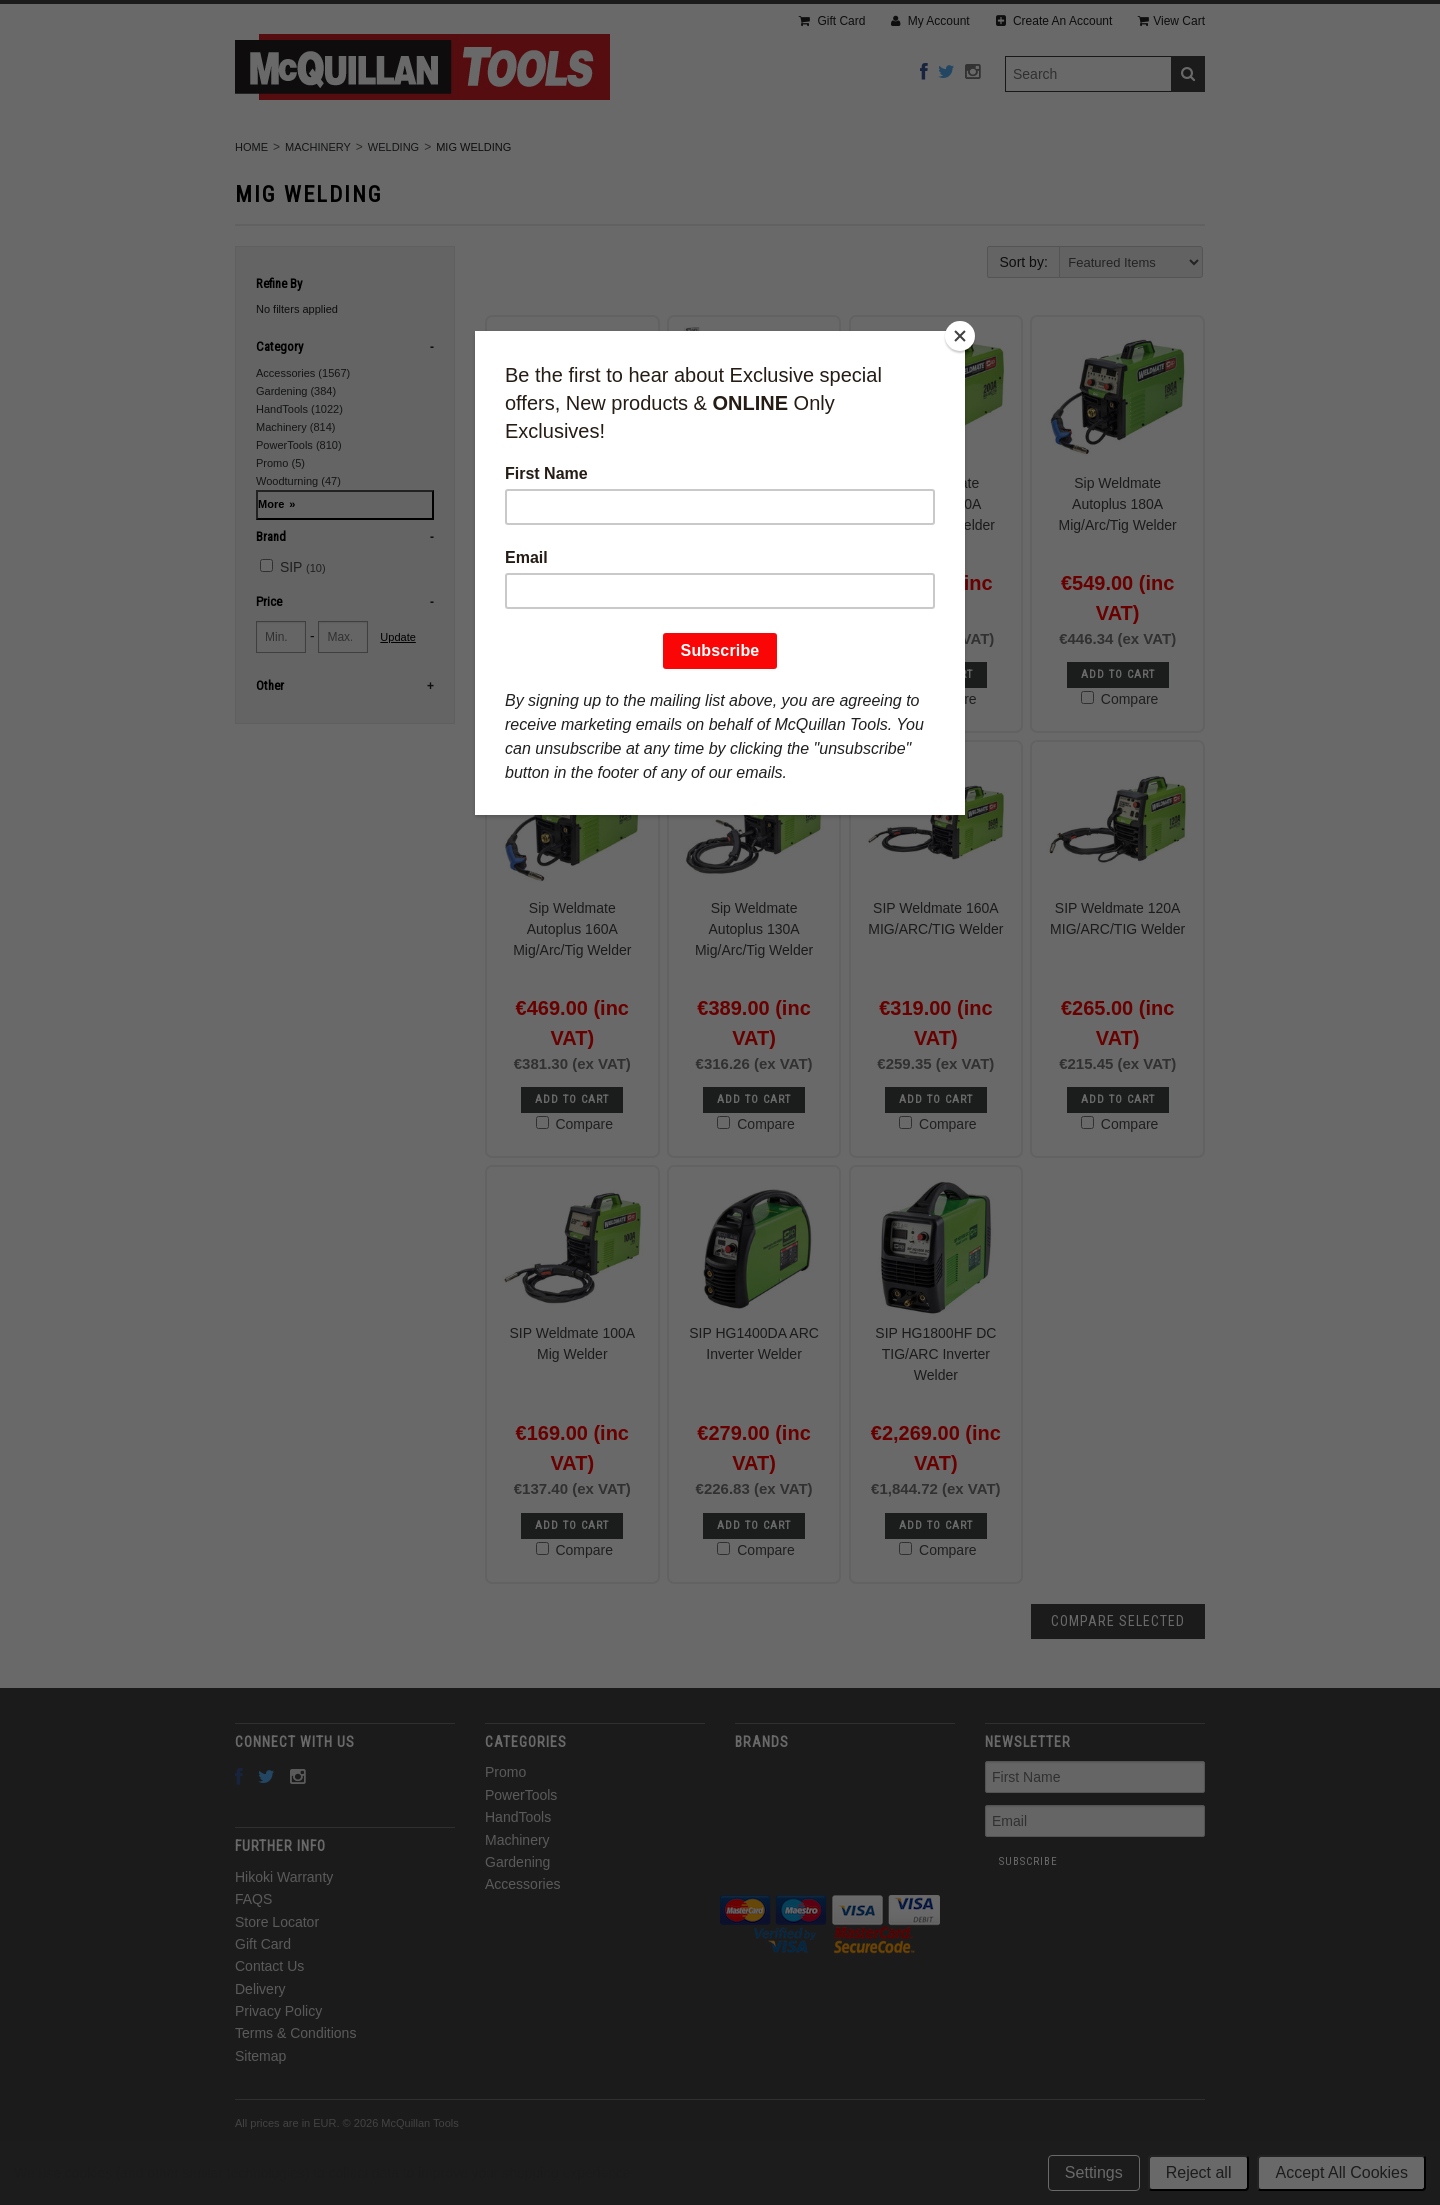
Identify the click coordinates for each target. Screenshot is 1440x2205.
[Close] (960, 336)
